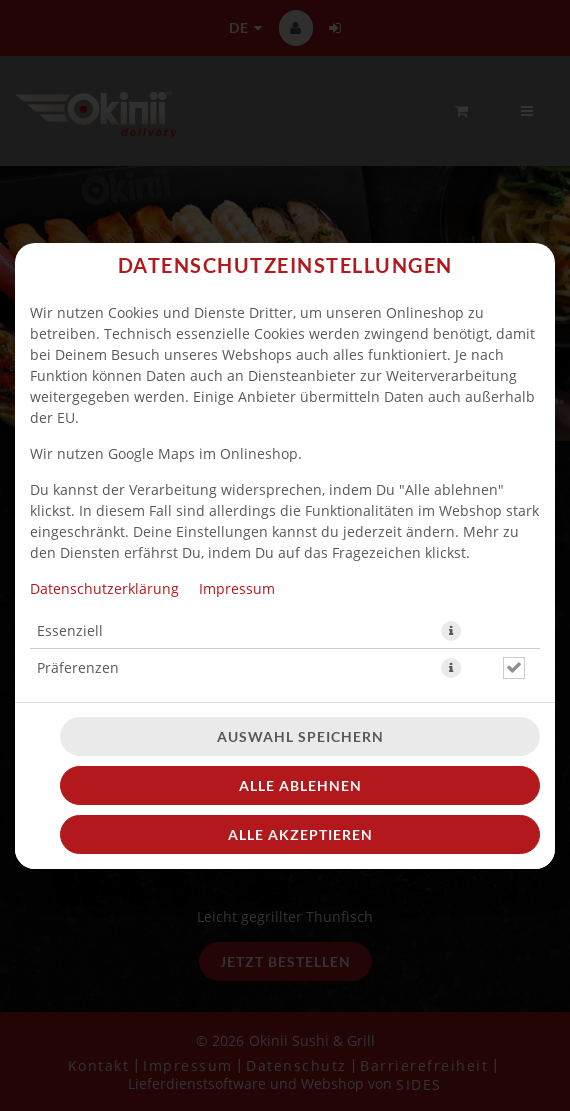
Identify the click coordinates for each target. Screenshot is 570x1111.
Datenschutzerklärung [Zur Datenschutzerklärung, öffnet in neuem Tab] (104, 588)
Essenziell (70, 630)
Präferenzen (78, 667)
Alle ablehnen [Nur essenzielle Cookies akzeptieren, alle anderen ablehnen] (300, 785)
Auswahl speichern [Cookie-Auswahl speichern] (300, 736)
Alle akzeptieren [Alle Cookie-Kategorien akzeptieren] (300, 834)
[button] (451, 631)
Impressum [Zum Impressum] (237, 588)
